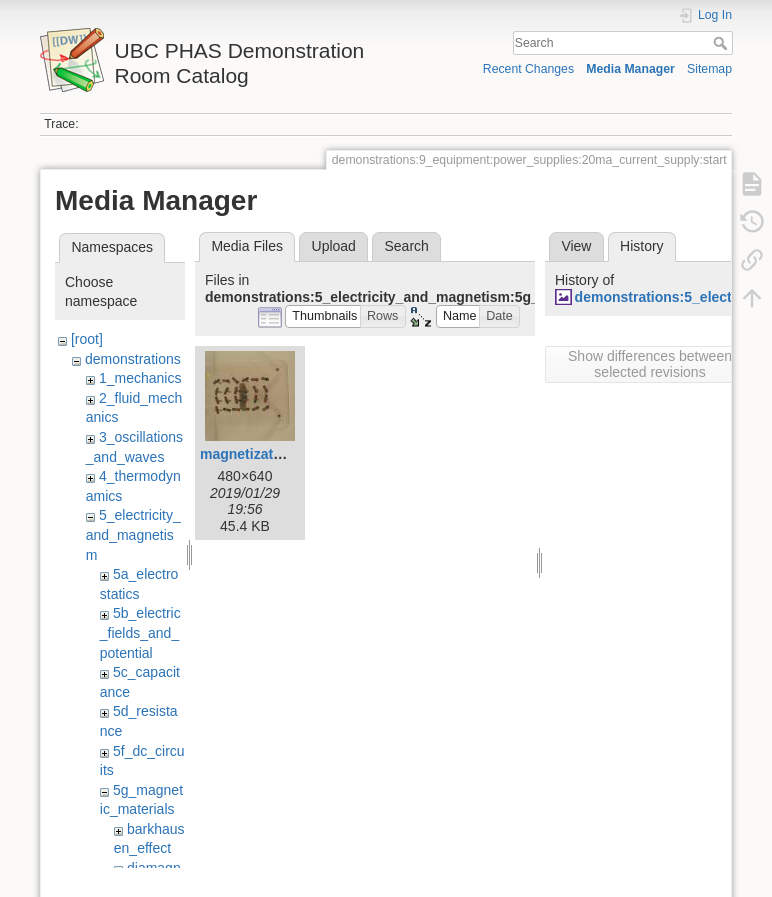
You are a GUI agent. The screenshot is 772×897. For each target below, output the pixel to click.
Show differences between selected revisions (650, 364)
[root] (87, 339)
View (576, 246)
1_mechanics (140, 378)
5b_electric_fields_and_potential (140, 632)
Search (722, 43)
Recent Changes (528, 69)
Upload (334, 246)
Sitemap (709, 69)
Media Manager (630, 69)
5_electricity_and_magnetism (133, 534)
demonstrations (133, 359)
